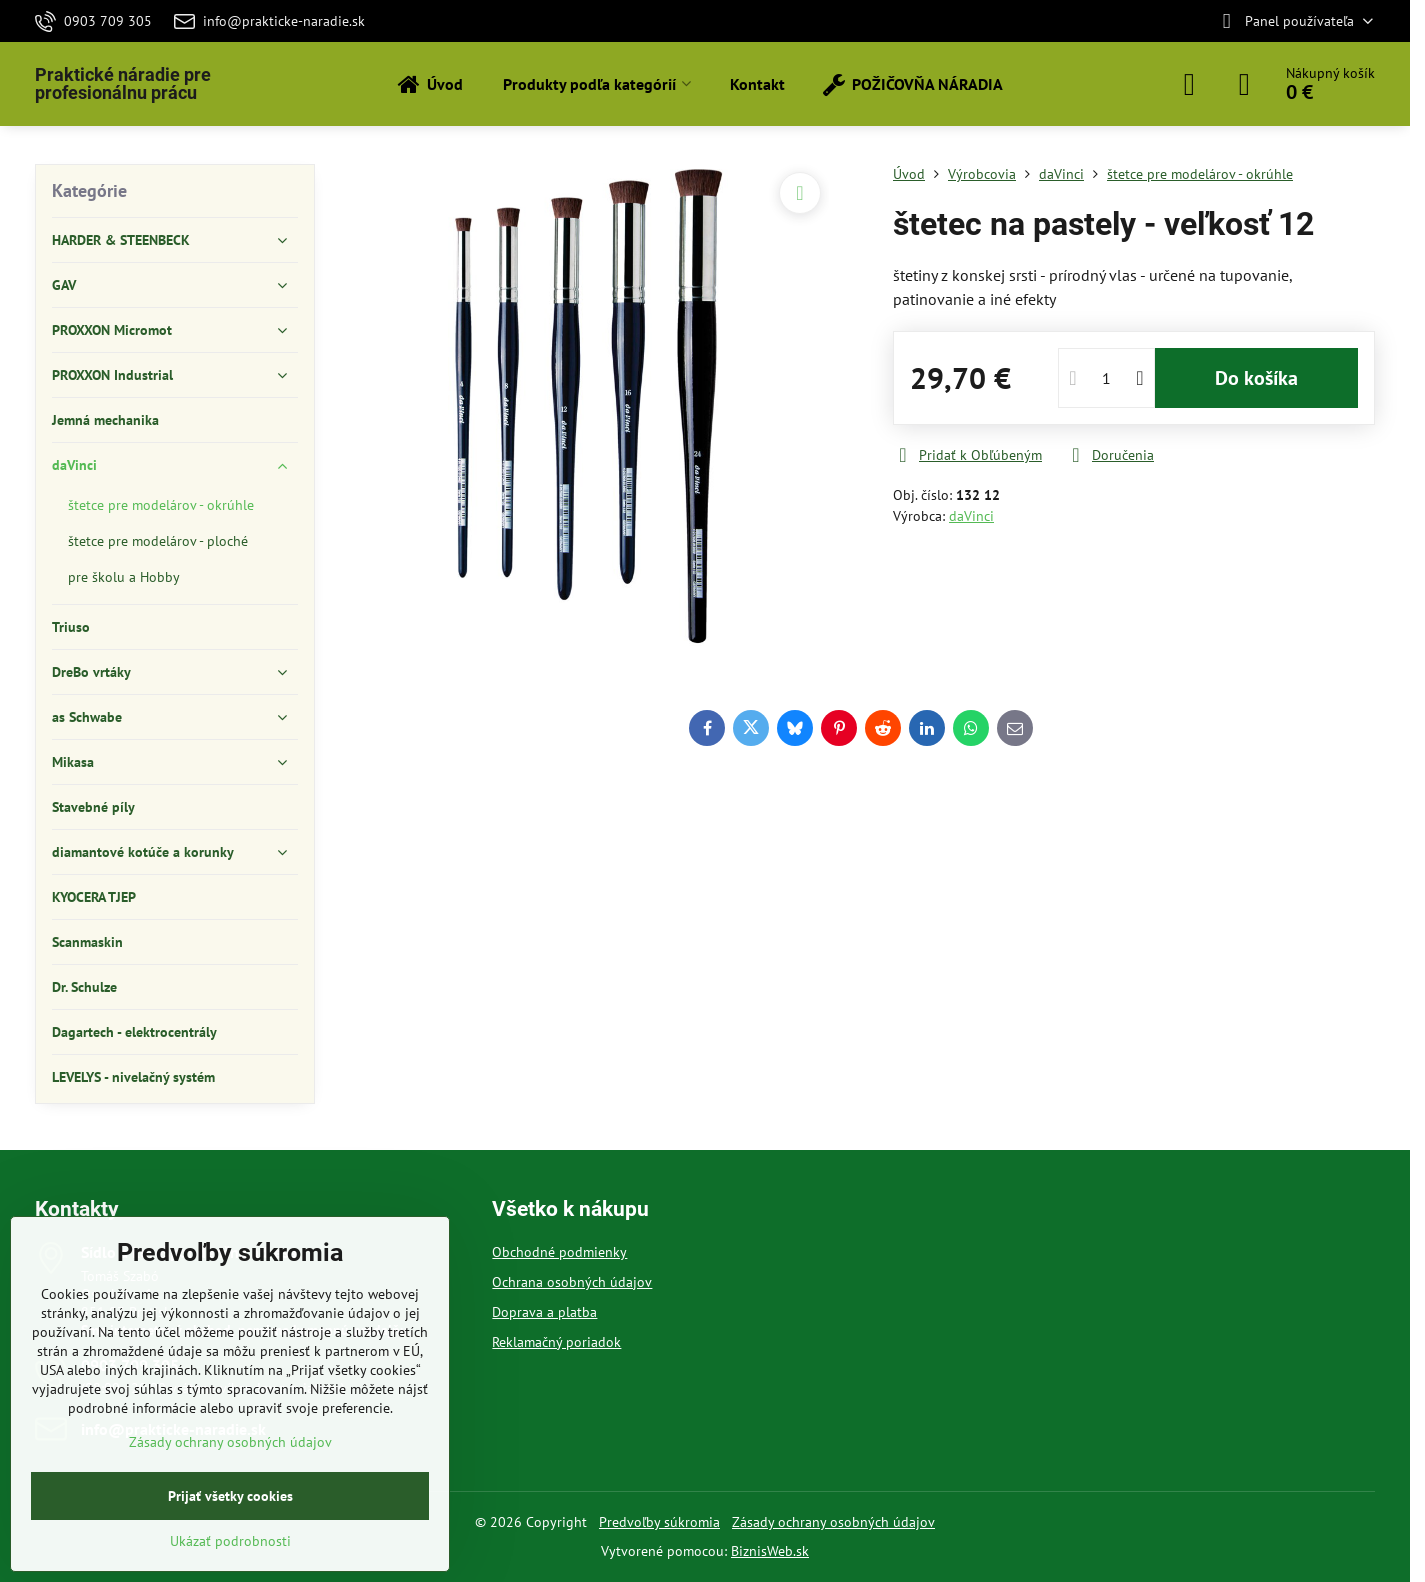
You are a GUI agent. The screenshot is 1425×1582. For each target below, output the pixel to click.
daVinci (971, 516)
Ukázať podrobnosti (230, 1541)
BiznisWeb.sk (770, 1551)
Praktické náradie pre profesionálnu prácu (123, 84)
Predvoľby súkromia (659, 1522)
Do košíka (1256, 378)
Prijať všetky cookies (230, 1496)
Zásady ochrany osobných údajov (833, 1522)
